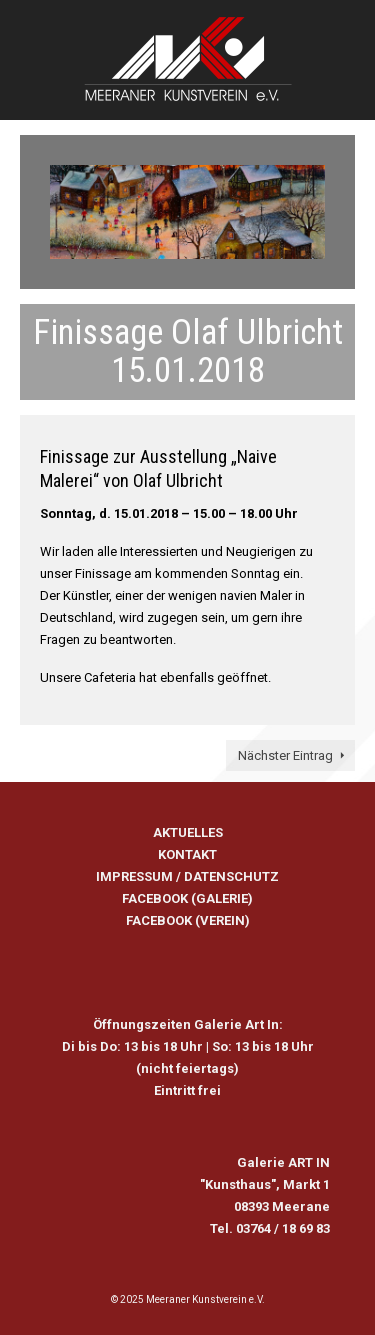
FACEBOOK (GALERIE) (187, 898)
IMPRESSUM (134, 876)
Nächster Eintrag (285, 755)
